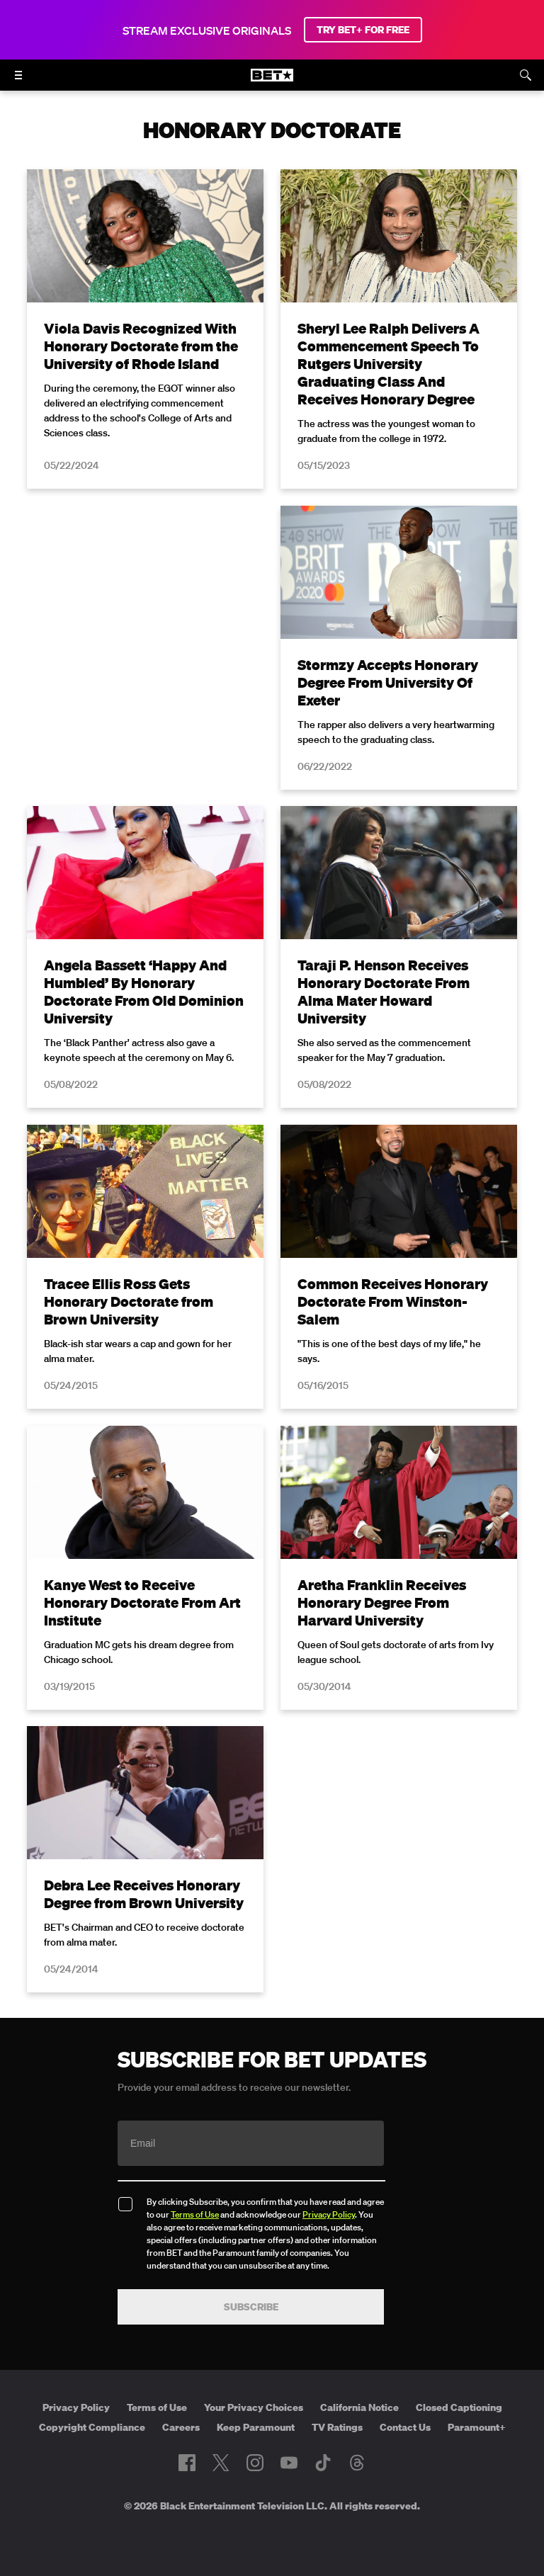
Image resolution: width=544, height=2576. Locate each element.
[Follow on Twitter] (220, 2462)
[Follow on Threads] (357, 2462)
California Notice (359, 2407)
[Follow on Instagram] (255, 2462)
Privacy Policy (328, 2214)
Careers (181, 2427)
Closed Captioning (459, 2407)
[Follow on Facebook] (187, 2462)
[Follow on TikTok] (323, 2462)
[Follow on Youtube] (289, 2462)
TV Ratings (337, 2427)
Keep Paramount (256, 2427)
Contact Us (405, 2427)
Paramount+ (477, 2427)
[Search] (525, 75)
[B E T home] (272, 81)
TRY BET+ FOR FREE (363, 29)
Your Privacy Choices (253, 2407)
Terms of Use (195, 2214)
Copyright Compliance (92, 2427)
